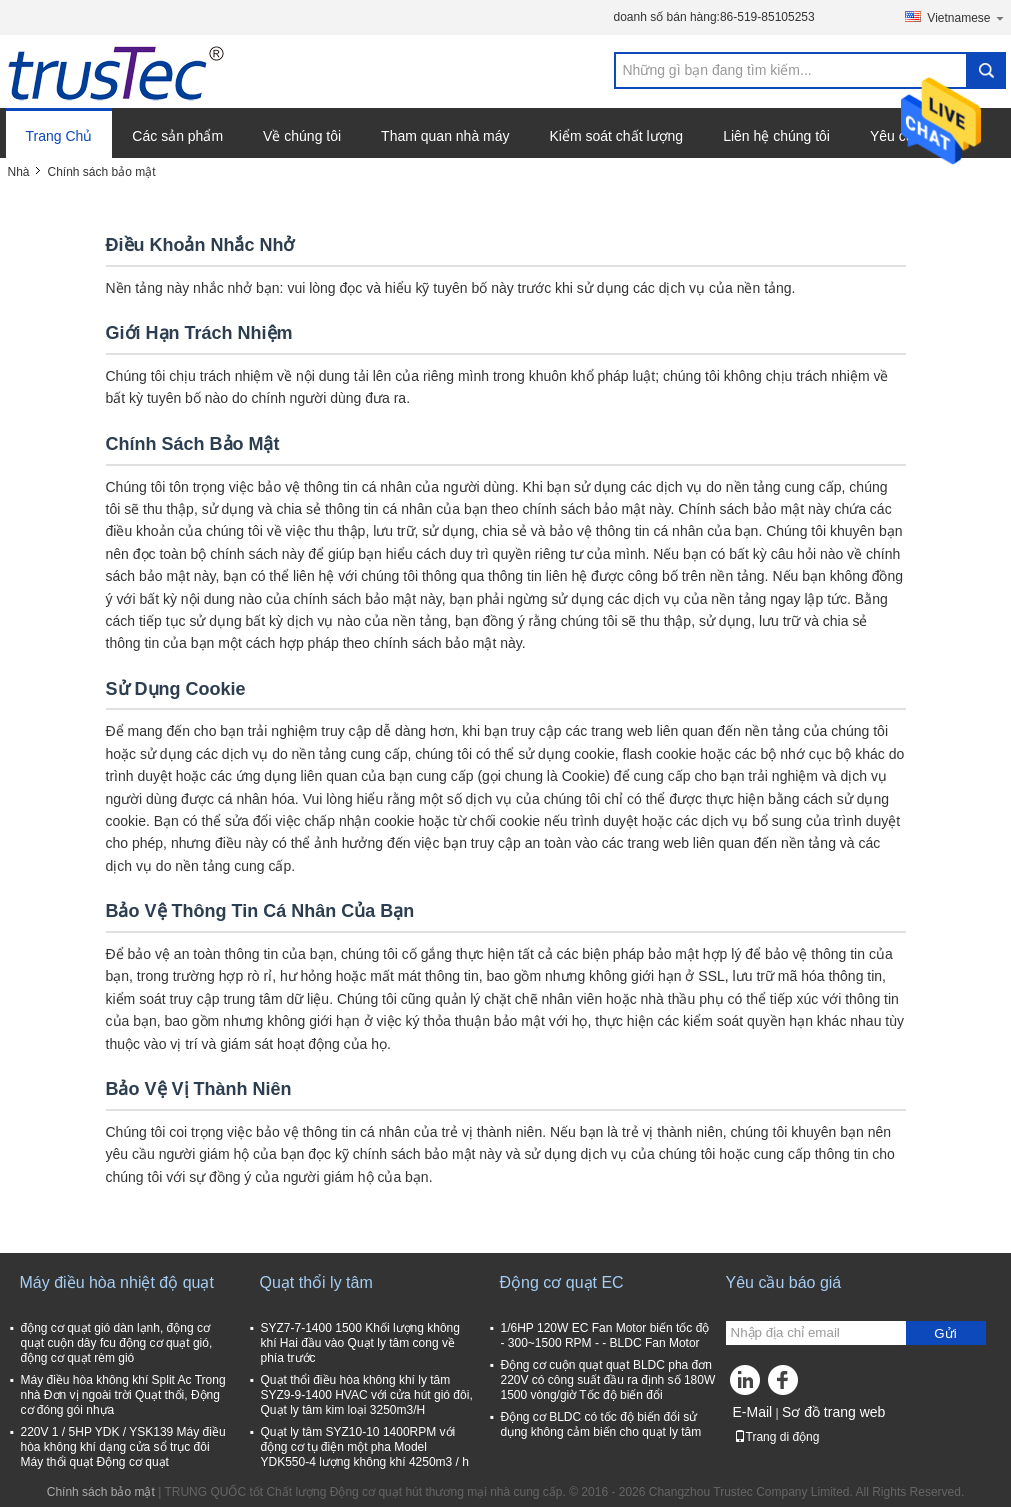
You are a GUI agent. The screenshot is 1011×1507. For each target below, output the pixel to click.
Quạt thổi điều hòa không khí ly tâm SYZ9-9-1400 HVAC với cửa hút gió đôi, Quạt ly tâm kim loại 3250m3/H (367, 1395)
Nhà (19, 172)
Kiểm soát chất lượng (617, 136)
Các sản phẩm (177, 136)
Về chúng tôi (302, 136)
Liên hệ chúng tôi (776, 136)
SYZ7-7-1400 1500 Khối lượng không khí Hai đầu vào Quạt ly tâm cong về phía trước (360, 1343)
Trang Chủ (59, 136)
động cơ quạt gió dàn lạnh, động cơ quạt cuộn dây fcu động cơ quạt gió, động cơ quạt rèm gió (117, 1343)
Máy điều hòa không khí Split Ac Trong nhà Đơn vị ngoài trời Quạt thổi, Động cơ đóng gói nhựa (123, 1395)
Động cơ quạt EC (562, 1282)
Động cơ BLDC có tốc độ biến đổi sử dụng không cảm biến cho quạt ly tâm (601, 1424)
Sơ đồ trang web (833, 1412)
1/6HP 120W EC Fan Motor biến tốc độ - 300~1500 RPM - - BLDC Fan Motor (605, 1335)
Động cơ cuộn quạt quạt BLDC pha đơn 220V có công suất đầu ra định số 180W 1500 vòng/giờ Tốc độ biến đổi (608, 1380)
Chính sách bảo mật (101, 1492)
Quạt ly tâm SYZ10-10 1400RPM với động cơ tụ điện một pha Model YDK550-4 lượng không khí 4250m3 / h (365, 1447)
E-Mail (753, 1412)
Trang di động (777, 1437)
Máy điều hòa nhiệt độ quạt (117, 1282)
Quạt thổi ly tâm (316, 1282)
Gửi (945, 1333)
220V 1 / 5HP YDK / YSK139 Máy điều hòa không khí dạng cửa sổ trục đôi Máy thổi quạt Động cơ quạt (123, 1447)
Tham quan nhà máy (445, 136)
